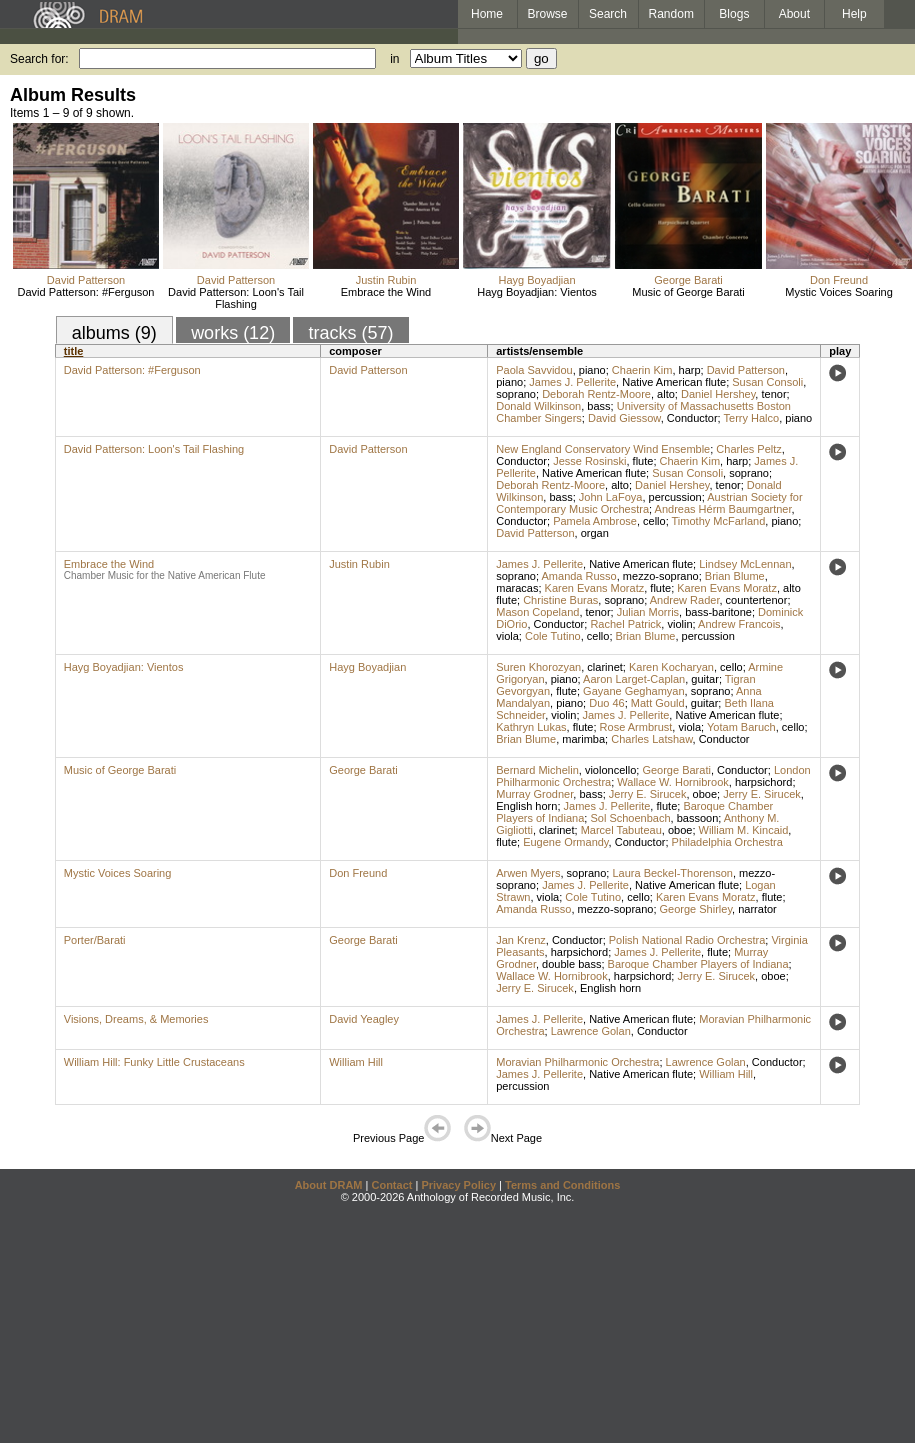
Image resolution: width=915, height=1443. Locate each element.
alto (666, 394)
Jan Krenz (521, 940)
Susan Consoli (767, 382)
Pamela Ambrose (595, 521)
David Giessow (624, 418)
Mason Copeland (537, 612)
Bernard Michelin (537, 770)
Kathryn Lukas (531, 727)
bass (598, 406)
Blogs (734, 14)
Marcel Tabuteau (621, 830)
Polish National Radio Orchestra (687, 940)
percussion (675, 497)
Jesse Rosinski (589, 461)
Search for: (39, 59)
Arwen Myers (528, 873)
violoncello (610, 770)
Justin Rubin (386, 280)
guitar (705, 679)
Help (854, 14)
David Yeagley (364, 1019)
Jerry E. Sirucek (648, 794)
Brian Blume (735, 576)
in (394, 59)
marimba (583, 739)
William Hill (356, 1062)
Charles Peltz (748, 449)
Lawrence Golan (591, 1031)
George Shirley (696, 909)
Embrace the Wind (386, 292)
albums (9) (114, 333)
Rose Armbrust (636, 727)
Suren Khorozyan (538, 667)
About (794, 14)
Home (487, 14)
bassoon (698, 818)
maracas (517, 588)
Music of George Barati (688, 292)
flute (643, 461)
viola (507, 636)
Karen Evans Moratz (595, 588)
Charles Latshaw (651, 739)
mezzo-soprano (661, 576)
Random (671, 14)
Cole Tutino (553, 636)
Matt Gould (658, 703)
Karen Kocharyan (671, 667)
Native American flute (674, 382)
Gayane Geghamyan (634, 691)
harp (690, 370)
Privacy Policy (458, 1185)
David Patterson (86, 280)
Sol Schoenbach (630, 818)
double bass (571, 964)
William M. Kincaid (744, 830)
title (74, 351)
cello (654, 521)
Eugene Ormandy (565, 842)
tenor (773, 394)
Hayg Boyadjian (536, 280)
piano (592, 370)
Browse (548, 14)
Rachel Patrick (625, 624)
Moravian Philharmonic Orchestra (577, 1062)
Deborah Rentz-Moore (596, 394)
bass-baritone (718, 612)
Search (608, 14)
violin (679, 624)
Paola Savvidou (534, 370)
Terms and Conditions (562, 1185)
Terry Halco (752, 418)
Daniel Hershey (718, 394)
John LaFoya (611, 497)
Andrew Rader (685, 600)
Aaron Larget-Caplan (634, 679)
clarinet (604, 667)
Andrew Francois (739, 624)
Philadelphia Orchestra (727, 842)
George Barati (688, 280)
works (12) (233, 333)
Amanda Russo (579, 576)
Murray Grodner (534, 794)
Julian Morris (648, 612)
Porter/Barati (95, 940)
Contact (391, 1185)
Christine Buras (560, 600)
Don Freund (839, 280)
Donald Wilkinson (538, 406)
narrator (757, 909)
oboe (705, 794)
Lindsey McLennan (745, 564)
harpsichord (763, 782)
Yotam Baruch (741, 727)
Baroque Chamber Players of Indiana (698, 964)
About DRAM (329, 1185)
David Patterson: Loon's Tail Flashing (236, 298)
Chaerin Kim (642, 370)
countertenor (757, 600)
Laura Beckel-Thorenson (672, 873)
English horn (526, 806)
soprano (516, 394)
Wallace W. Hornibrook (672, 782)
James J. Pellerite (572, 382)
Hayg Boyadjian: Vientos (537, 292)
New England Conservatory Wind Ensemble (603, 449)
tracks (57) (350, 333)
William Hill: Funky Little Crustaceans (154, 1062)
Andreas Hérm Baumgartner (723, 509)
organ (595, 533)
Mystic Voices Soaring (839, 292)
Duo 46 (606, 703)
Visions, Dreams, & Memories (136, 1019)
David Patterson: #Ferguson (86, 292)
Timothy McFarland (719, 521)
